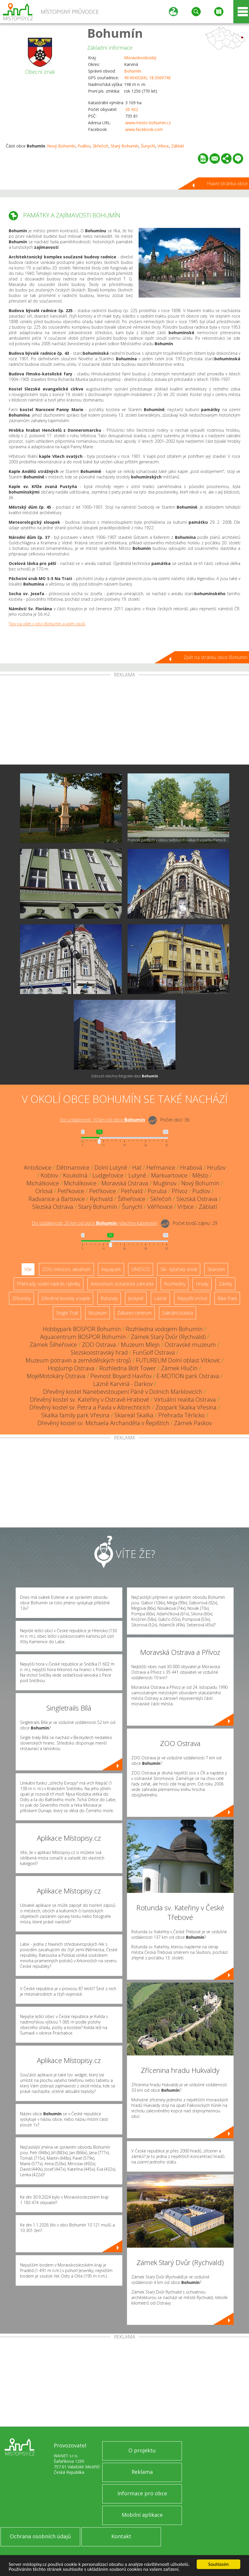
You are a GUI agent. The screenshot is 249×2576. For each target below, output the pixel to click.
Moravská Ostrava (124, 1183)
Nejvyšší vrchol (192, 1298)
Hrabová (191, 1167)
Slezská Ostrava (196, 1199)
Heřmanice (160, 1167)
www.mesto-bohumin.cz (148, 122)
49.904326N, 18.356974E (147, 77)
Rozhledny (174, 1284)
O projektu (142, 2450)
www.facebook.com (144, 129)
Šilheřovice (131, 1199)
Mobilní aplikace (142, 2514)
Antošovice (37, 1167)
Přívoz (179, 1191)
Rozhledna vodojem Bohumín (164, 1329)
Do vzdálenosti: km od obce (102, 1120)
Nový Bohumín (61, 146)
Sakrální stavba (177, 1313)
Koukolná (75, 1175)
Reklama (142, 2471)
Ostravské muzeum (190, 1345)
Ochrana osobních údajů (40, 2536)
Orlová (44, 1191)
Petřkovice (71, 1191)
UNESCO (140, 1269)
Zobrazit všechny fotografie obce (124, 1076)
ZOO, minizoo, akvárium (66, 1269)
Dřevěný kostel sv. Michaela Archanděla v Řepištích (103, 1423)
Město (200, 1175)
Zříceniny (21, 1298)
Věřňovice (160, 1207)
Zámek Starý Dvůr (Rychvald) (168, 1337)
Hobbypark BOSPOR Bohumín (82, 1329)
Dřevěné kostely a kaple (65, 1298)
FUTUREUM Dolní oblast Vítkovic (178, 1360)
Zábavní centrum (134, 1313)
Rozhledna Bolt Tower (127, 1368)
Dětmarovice (72, 1167)
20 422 (131, 109)
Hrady (202, 1284)
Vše (28, 1269)
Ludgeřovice (107, 1175)
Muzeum (97, 1313)
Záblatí (177, 146)
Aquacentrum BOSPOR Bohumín (83, 1337)
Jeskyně (136, 1298)
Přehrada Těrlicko (181, 1415)
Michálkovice (42, 1183)
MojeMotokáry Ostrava (56, 1376)
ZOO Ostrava (99, 1345)
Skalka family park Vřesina (75, 1415)
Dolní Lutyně (110, 1167)
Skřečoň (100, 146)
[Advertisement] (124, 721)
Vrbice (163, 146)
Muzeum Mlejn (140, 1345)
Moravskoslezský (140, 57)
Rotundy (109, 1298)
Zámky (225, 1284)
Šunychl (148, 146)
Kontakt (121, 2536)
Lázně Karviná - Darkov (123, 1384)
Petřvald (132, 1191)
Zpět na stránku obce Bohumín (216, 657)
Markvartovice (169, 1175)
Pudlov (84, 146)
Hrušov (216, 1167)
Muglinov (164, 1183)
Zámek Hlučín (179, 1368)
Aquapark (111, 1269)
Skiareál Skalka (133, 1415)
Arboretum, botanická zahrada (122, 1284)
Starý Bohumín (125, 146)
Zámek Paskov (193, 1423)
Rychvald (101, 1199)
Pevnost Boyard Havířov (121, 1376)
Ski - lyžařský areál (178, 1269)
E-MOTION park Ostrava (188, 1376)
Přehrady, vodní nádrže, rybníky (48, 1284)
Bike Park (227, 1298)
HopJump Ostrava (71, 1368)
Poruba (157, 1191)
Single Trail (67, 1313)
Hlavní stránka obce (227, 183)
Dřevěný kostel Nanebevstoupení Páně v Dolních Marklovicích (123, 1392)
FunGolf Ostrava (154, 1352)
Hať (136, 1167)
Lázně (160, 1298)
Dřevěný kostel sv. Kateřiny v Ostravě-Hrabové (89, 1399)
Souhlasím (218, 2564)
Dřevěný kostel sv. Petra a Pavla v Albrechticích (90, 1407)
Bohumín (115, 33)
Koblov (49, 1175)
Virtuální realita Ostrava (185, 1399)
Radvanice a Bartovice (56, 1199)
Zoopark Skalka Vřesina (185, 1407)
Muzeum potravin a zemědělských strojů (78, 1360)
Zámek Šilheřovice (53, 1345)
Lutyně (137, 1175)
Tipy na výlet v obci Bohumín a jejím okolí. (47, 624)
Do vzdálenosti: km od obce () (94, 1223)
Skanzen (216, 1269)
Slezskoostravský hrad (99, 1352)
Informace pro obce (142, 2493)
